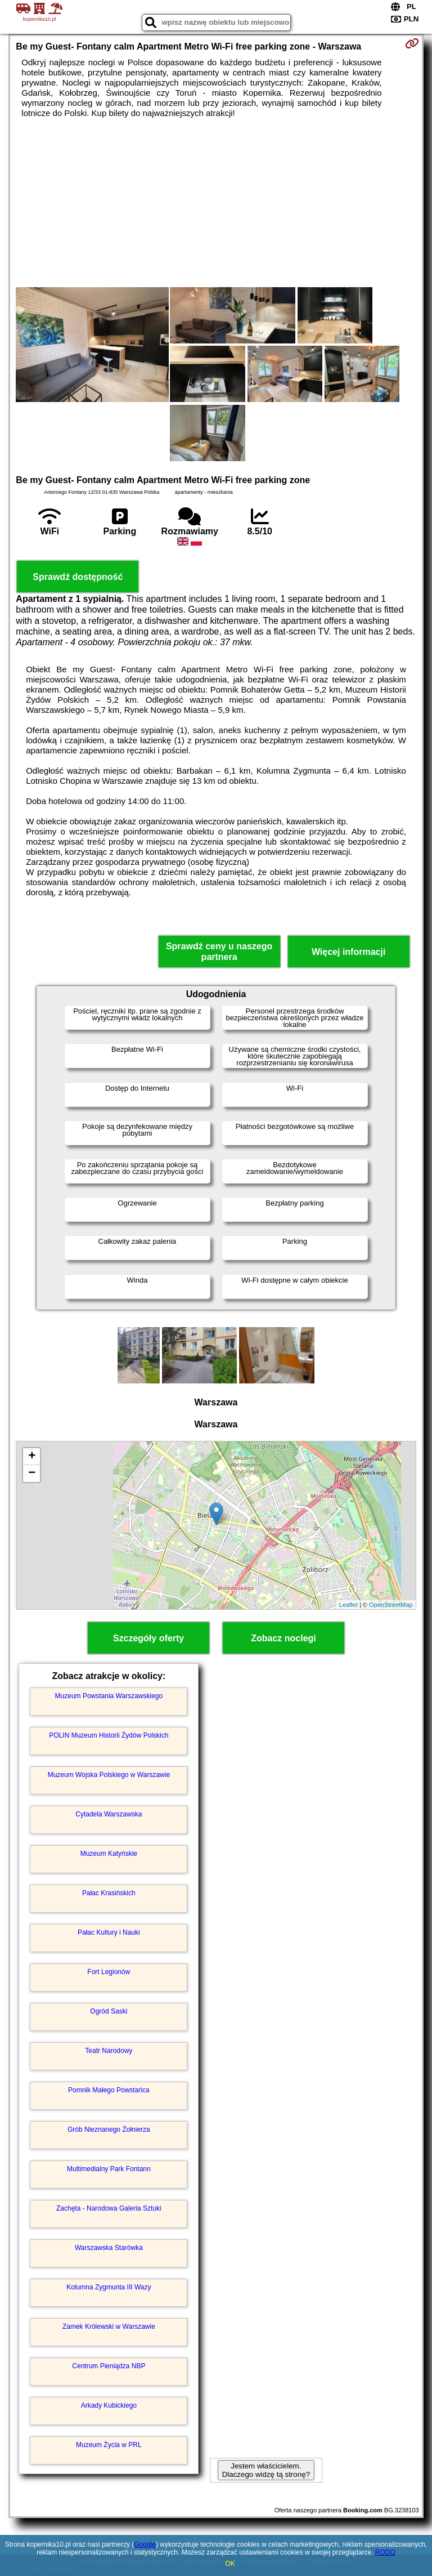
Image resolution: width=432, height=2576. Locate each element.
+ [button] (31, 1456)
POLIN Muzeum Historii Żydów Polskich (108, 1735)
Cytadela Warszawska (108, 1814)
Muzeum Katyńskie (108, 1854)
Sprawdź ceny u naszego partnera (219, 951)
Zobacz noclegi (283, 1638)
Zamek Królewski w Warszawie (108, 2327)
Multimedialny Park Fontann (109, 2169)
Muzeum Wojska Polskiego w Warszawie (109, 1775)
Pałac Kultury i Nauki (109, 1932)
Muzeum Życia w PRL (109, 2445)
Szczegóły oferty (148, 1638)
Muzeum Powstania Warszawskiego (109, 1696)
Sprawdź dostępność (78, 577)
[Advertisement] (216, 203)
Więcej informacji (348, 952)
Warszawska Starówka (109, 2248)
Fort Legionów (108, 1972)
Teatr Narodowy (108, 2051)
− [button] (31, 1473)
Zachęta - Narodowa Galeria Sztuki (108, 2208)
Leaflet (348, 1604)
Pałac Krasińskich (109, 1893)
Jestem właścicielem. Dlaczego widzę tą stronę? (266, 2470)
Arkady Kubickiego (109, 2405)
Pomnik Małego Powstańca (109, 2090)
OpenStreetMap (391, 1604)
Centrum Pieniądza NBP (108, 2366)
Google (145, 2544)
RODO (385, 2552)
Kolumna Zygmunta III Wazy (108, 2287)
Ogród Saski (108, 2011)
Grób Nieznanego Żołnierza (109, 2129)
